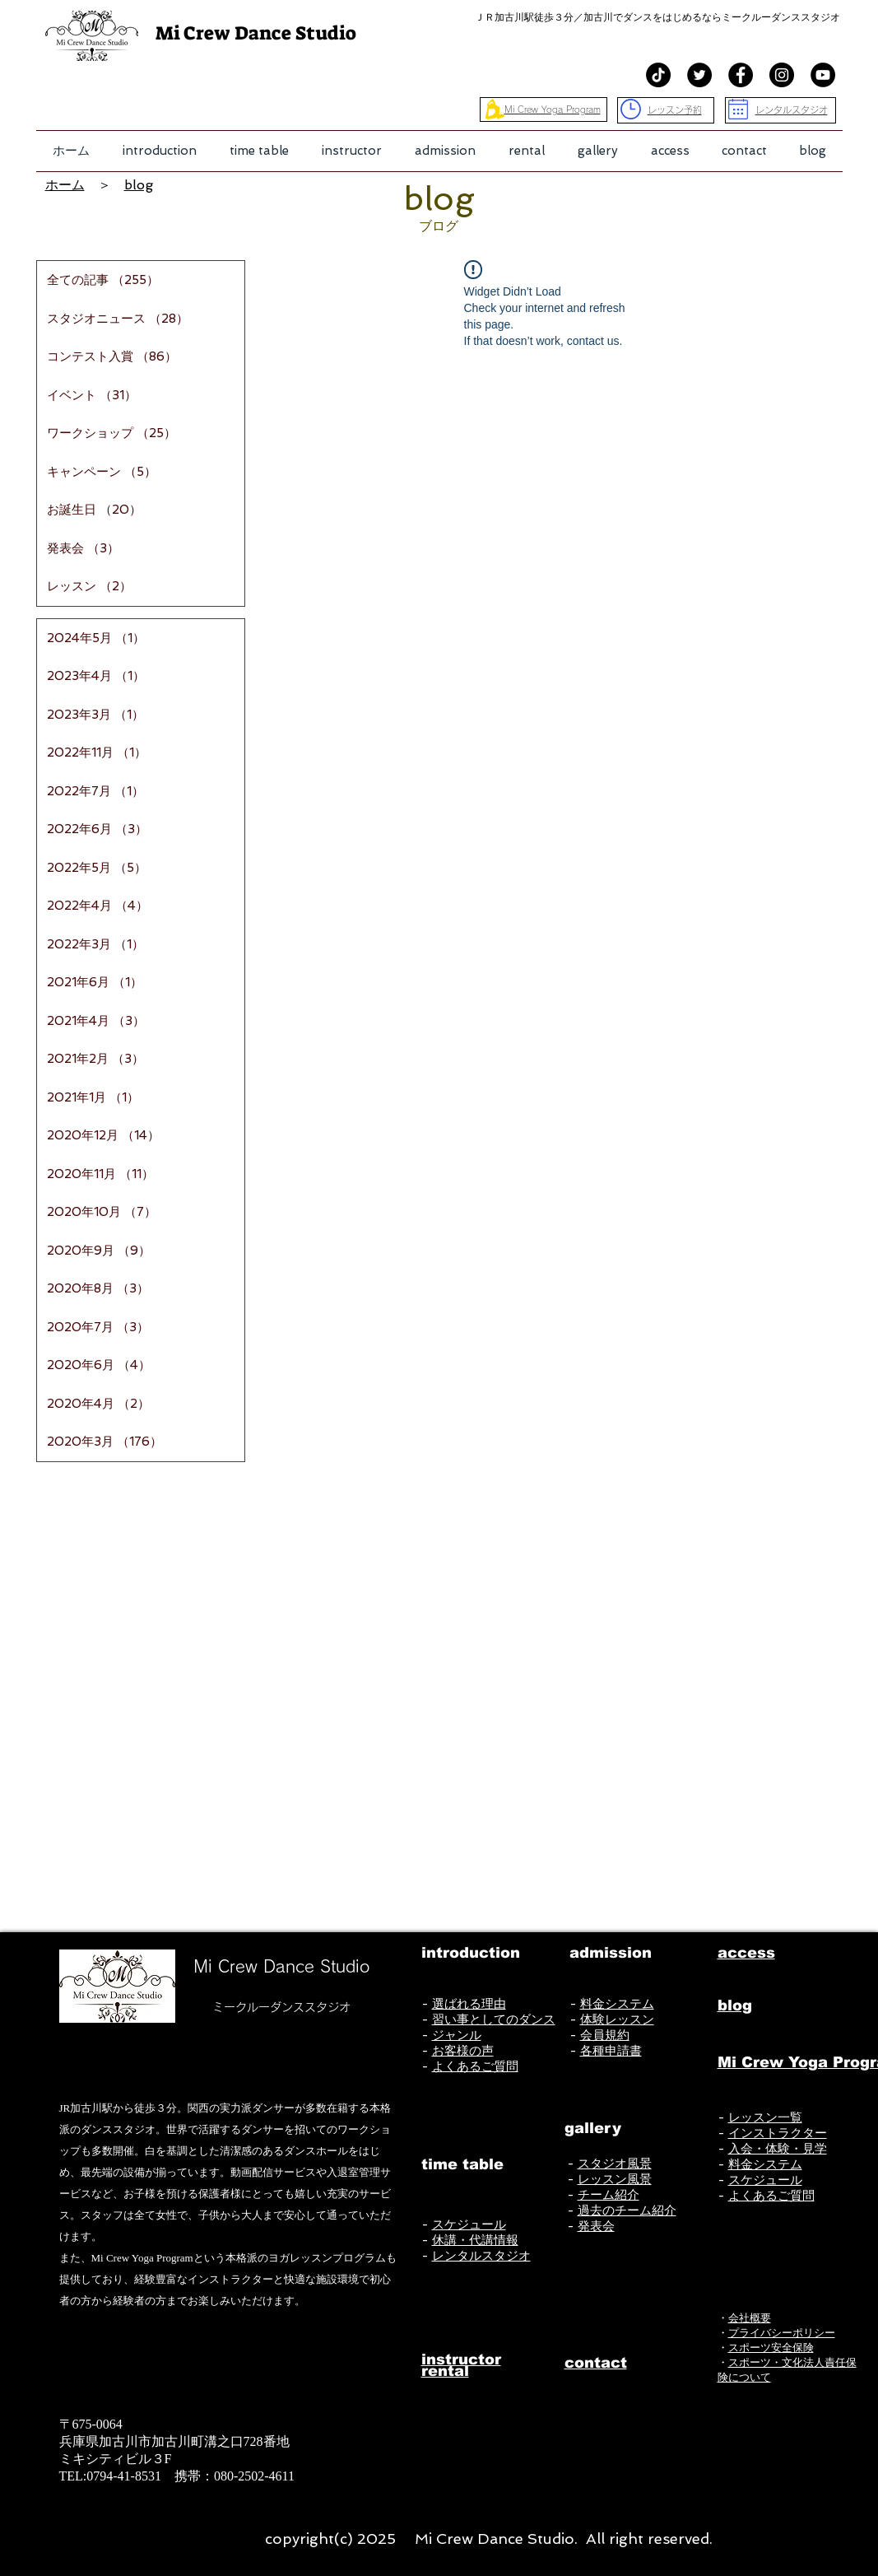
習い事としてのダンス (493, 2019)
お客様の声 (463, 2050)
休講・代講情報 (475, 2240)
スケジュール (469, 2224)
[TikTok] (658, 75)
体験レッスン (617, 2019)
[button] (159, 151)
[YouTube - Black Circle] (823, 75)
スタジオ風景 (615, 2163)
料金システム (617, 2003)
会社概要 (749, 2318)
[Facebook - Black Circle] (740, 75)
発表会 (596, 2226)
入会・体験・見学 (777, 2148)
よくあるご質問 (475, 2066)
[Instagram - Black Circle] (781, 75)
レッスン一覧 (765, 2117)
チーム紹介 (608, 2194)
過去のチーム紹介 (627, 2210)
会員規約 (604, 2035)
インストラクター (777, 2133)
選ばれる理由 (469, 2003)
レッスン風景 (615, 2179)
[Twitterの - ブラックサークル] (699, 75)
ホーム (65, 185)
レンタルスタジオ (481, 2255)
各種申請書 (611, 2050)
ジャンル (456, 2035)
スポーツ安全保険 (771, 2347)
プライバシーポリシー (781, 2333)
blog (138, 185)
